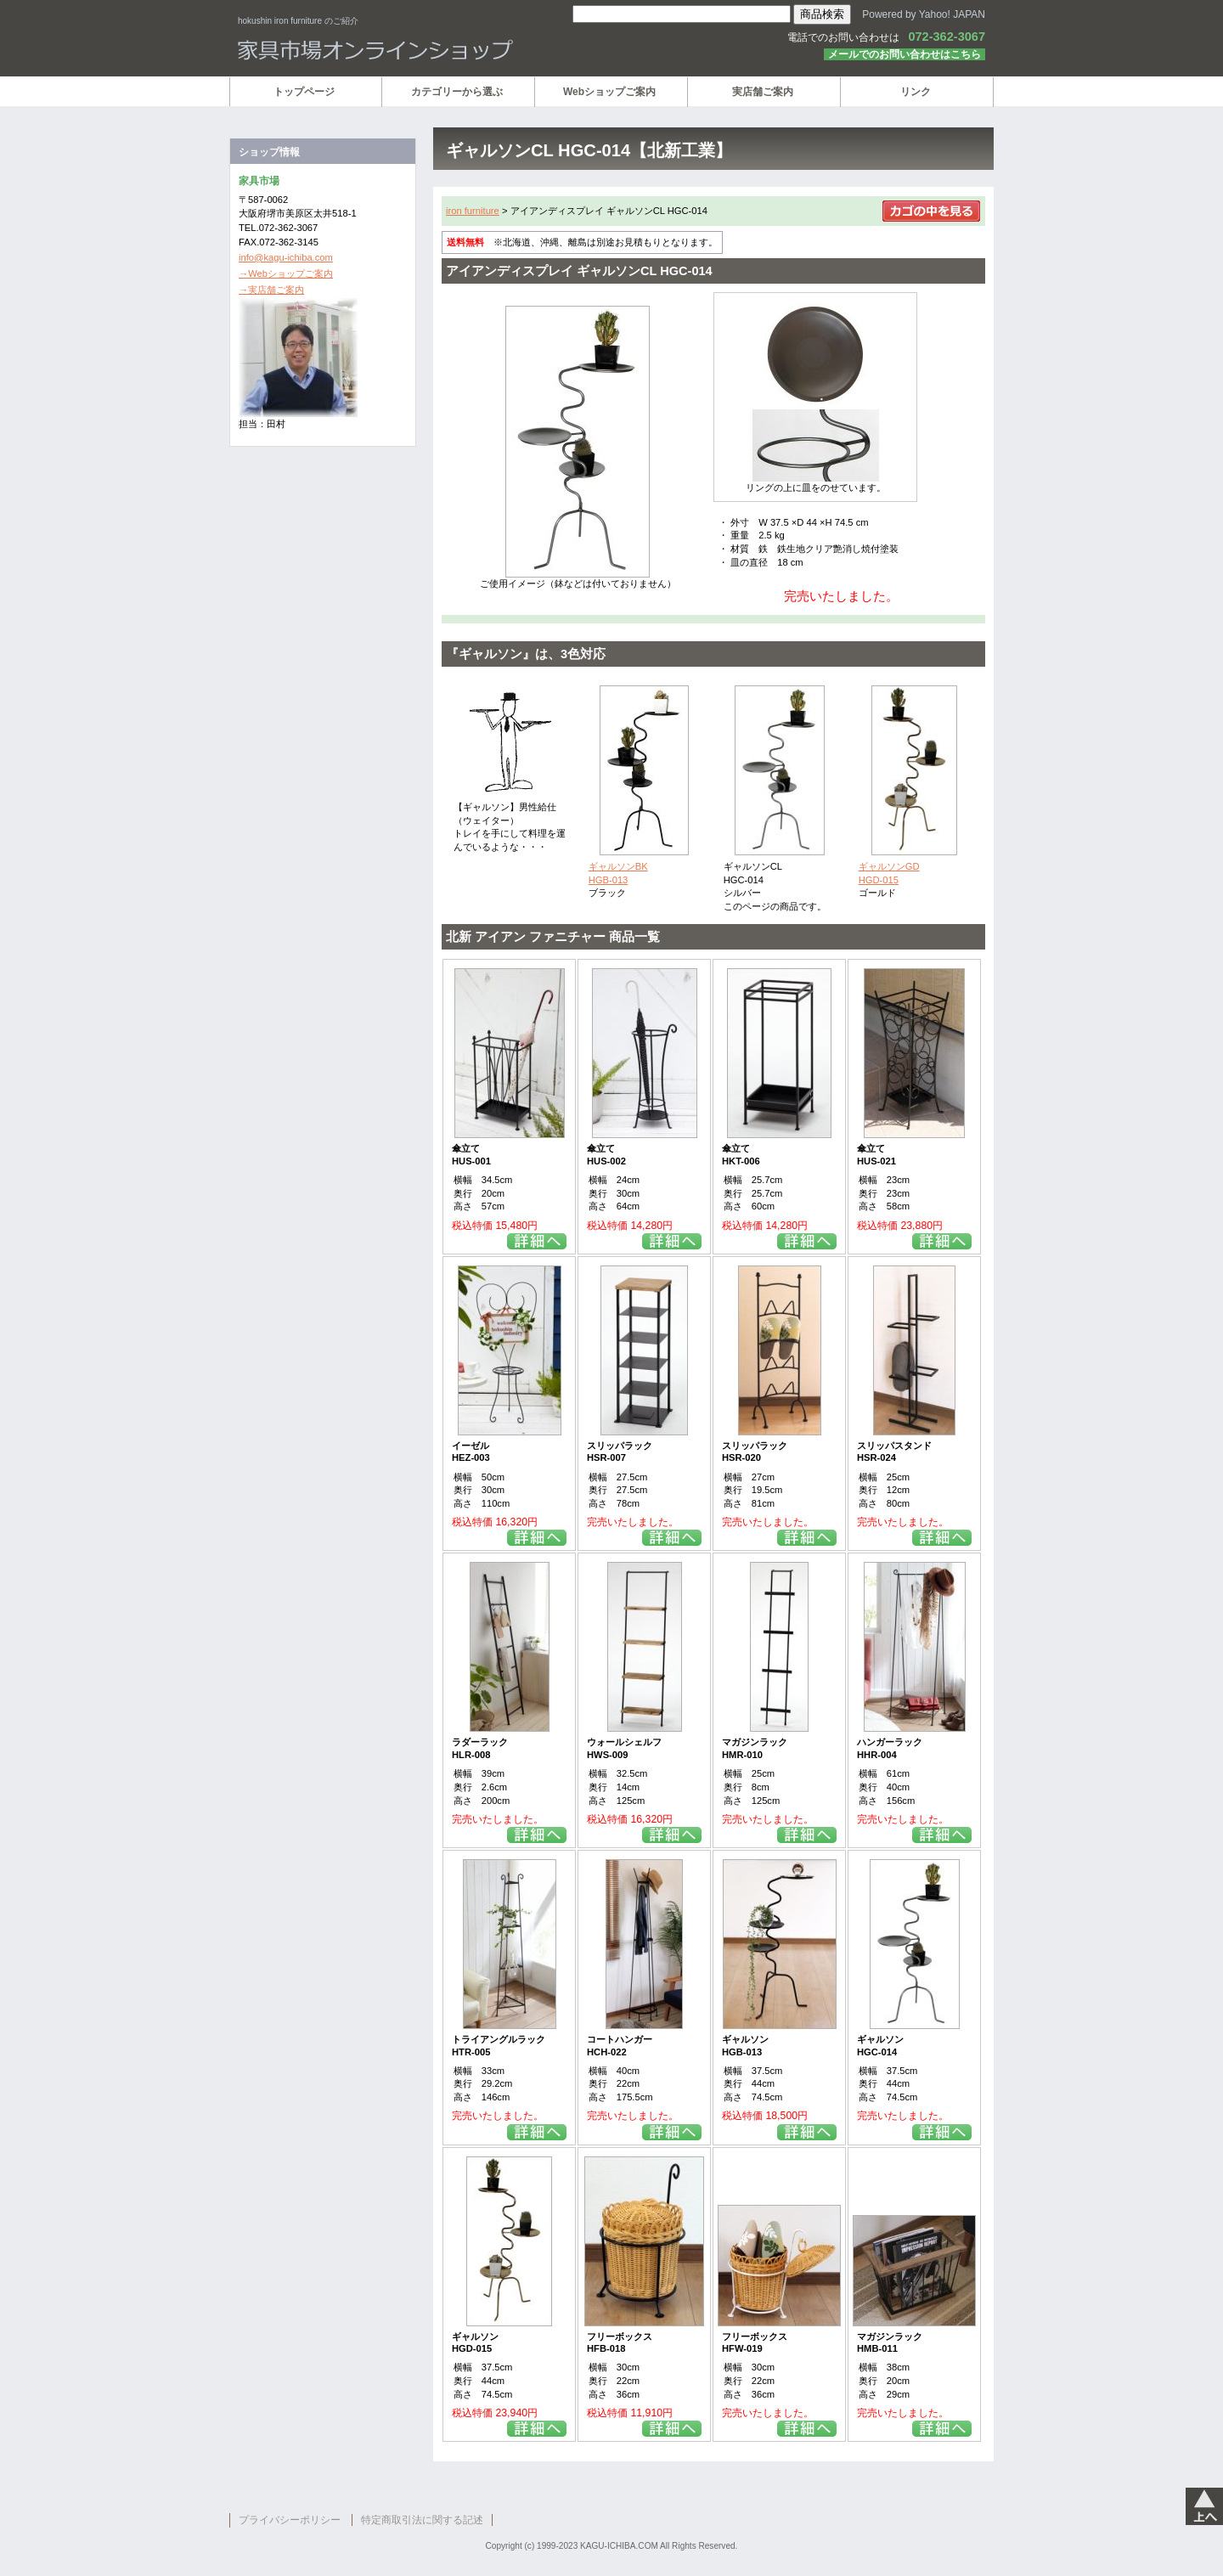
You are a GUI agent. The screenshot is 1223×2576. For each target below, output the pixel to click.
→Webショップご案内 (286, 273)
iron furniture (472, 211)
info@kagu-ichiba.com (286, 257)
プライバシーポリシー (290, 2520)
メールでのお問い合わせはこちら (904, 54)
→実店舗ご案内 (271, 290)
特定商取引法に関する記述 (422, 2520)
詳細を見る (536, 1241)
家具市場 (441, 50)
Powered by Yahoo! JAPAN (923, 14)
